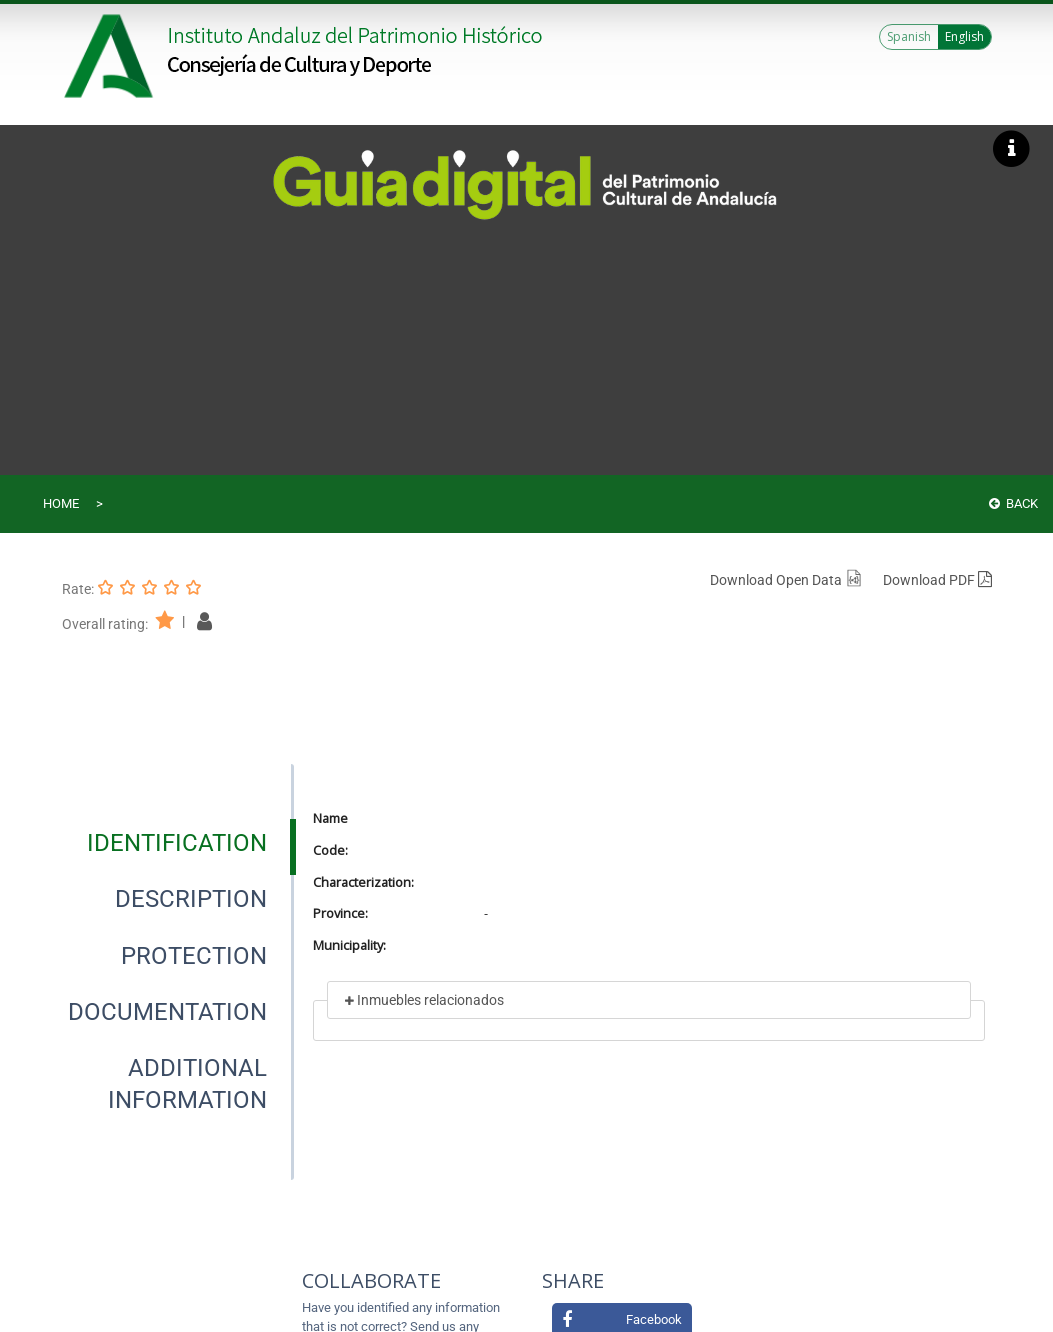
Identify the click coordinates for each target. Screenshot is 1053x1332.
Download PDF (937, 580)
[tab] (177, 843)
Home (61, 503)
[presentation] (177, 843)
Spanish (909, 36)
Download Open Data (786, 580)
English (964, 36)
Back (1013, 503)
